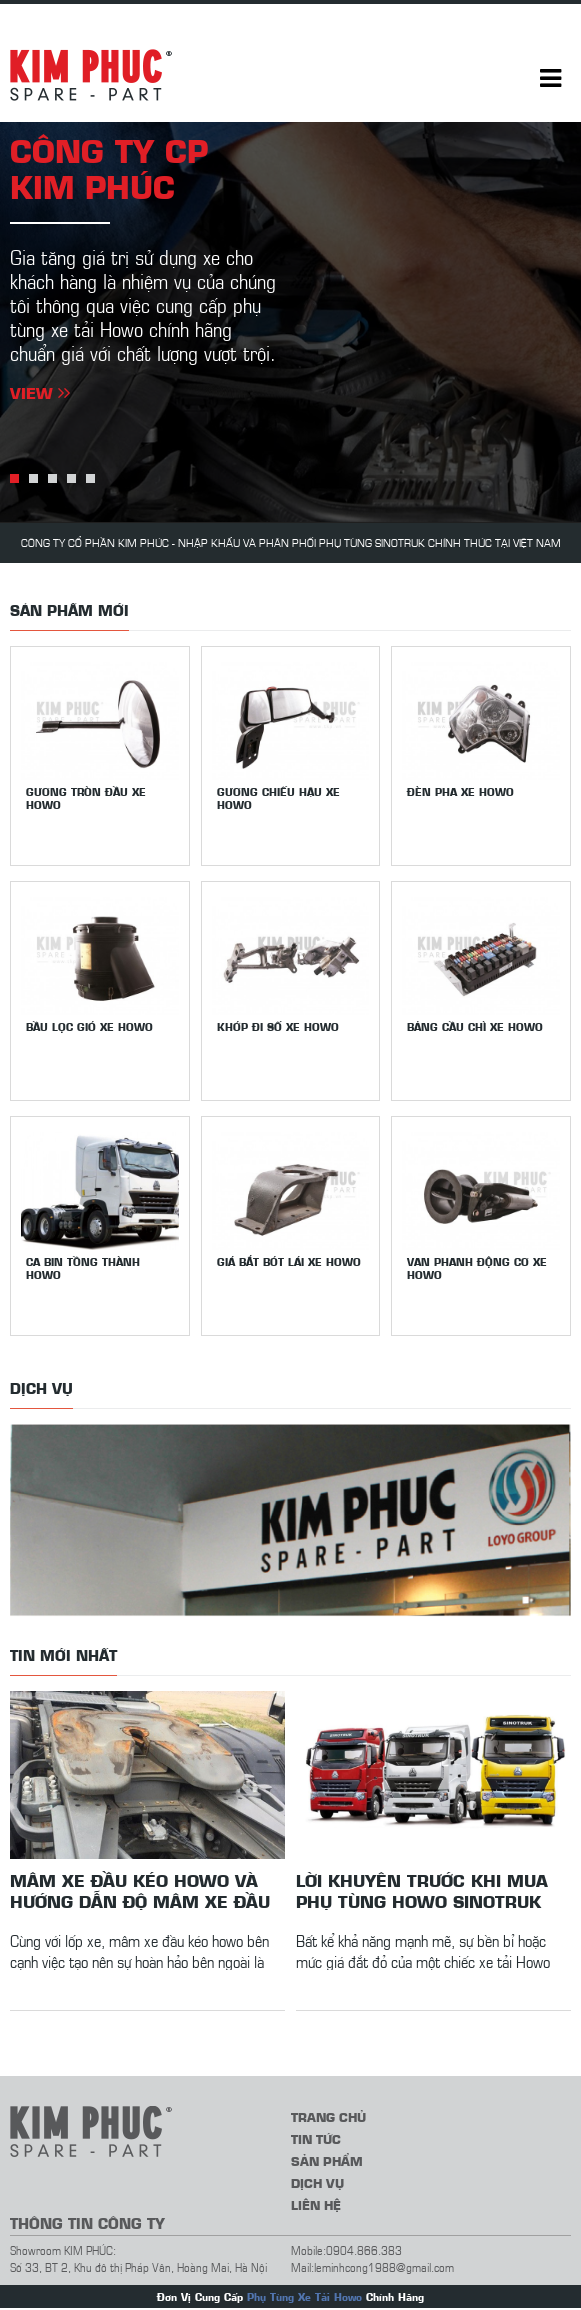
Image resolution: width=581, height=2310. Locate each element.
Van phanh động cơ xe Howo (477, 1268)
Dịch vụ (317, 2182)
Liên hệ (316, 2204)
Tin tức (316, 2138)
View (40, 392)
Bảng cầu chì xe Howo (475, 1026)
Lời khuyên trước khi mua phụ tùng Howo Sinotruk (422, 1890)
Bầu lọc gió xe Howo (89, 1026)
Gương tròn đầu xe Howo (86, 798)
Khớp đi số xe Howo (278, 1026)
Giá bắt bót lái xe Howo (289, 1261)
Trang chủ (328, 2116)
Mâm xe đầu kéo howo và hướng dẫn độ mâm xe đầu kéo (140, 1890)
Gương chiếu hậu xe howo (278, 798)
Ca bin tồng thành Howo (83, 1268)
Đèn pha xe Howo (460, 791)
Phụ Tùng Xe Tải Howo (304, 2296)
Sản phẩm (327, 2160)
